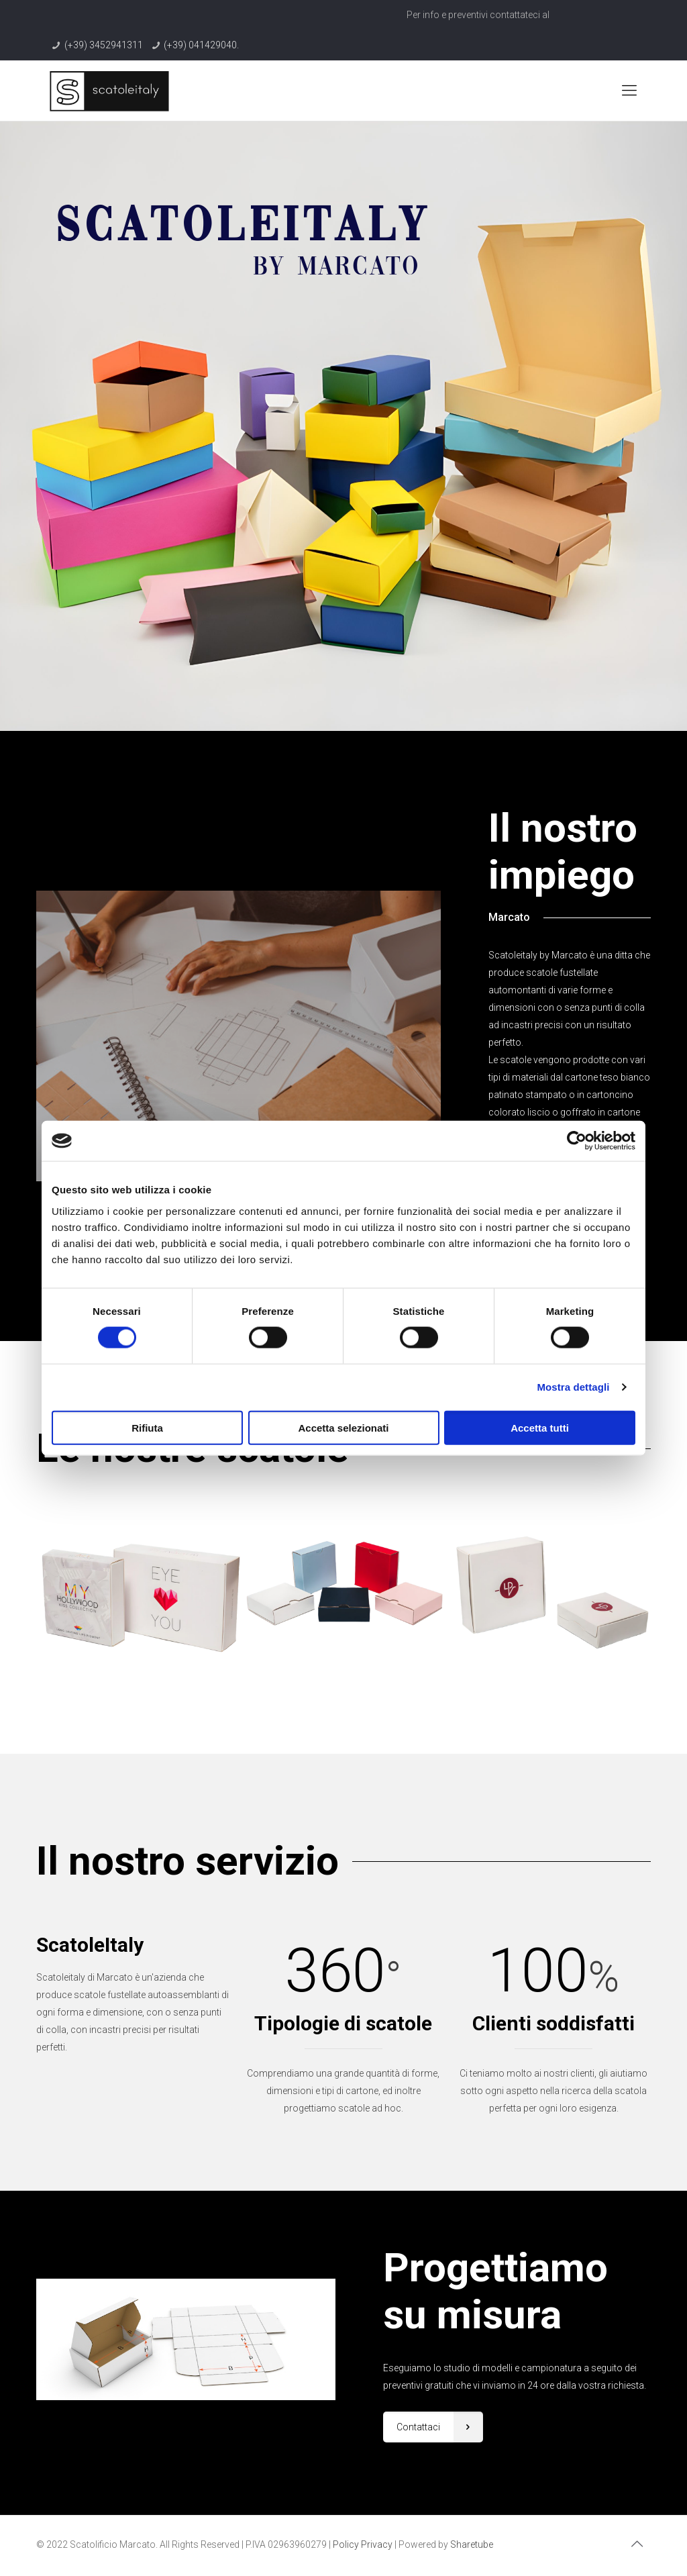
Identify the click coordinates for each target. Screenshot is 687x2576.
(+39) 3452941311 (103, 45)
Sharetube (471, 2544)
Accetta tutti (540, 1427)
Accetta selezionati (343, 1427)
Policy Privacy (362, 2544)
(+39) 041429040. (201, 45)
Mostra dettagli (573, 1387)
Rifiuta (147, 1427)
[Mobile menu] (629, 90)
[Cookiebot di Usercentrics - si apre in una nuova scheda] (576, 1141)
